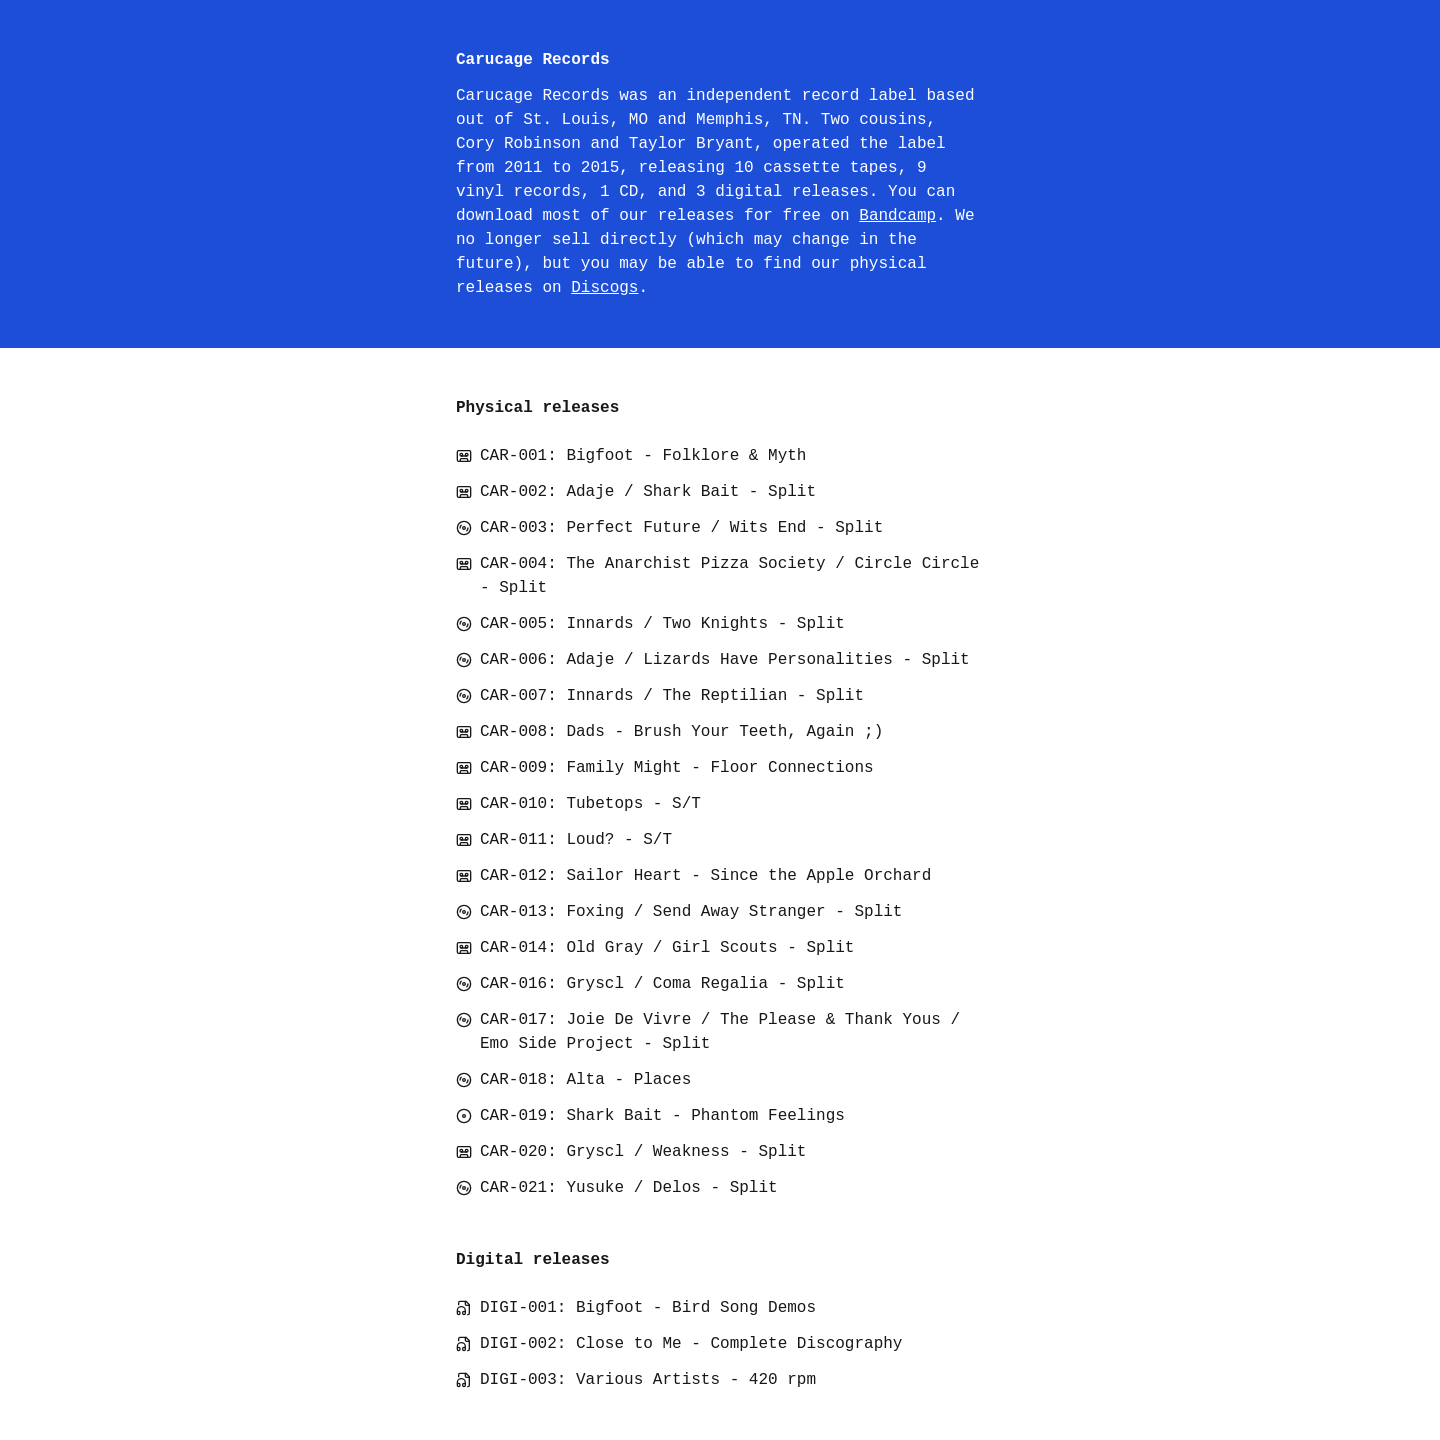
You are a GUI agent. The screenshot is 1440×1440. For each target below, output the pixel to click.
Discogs (604, 288)
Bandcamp (897, 216)
